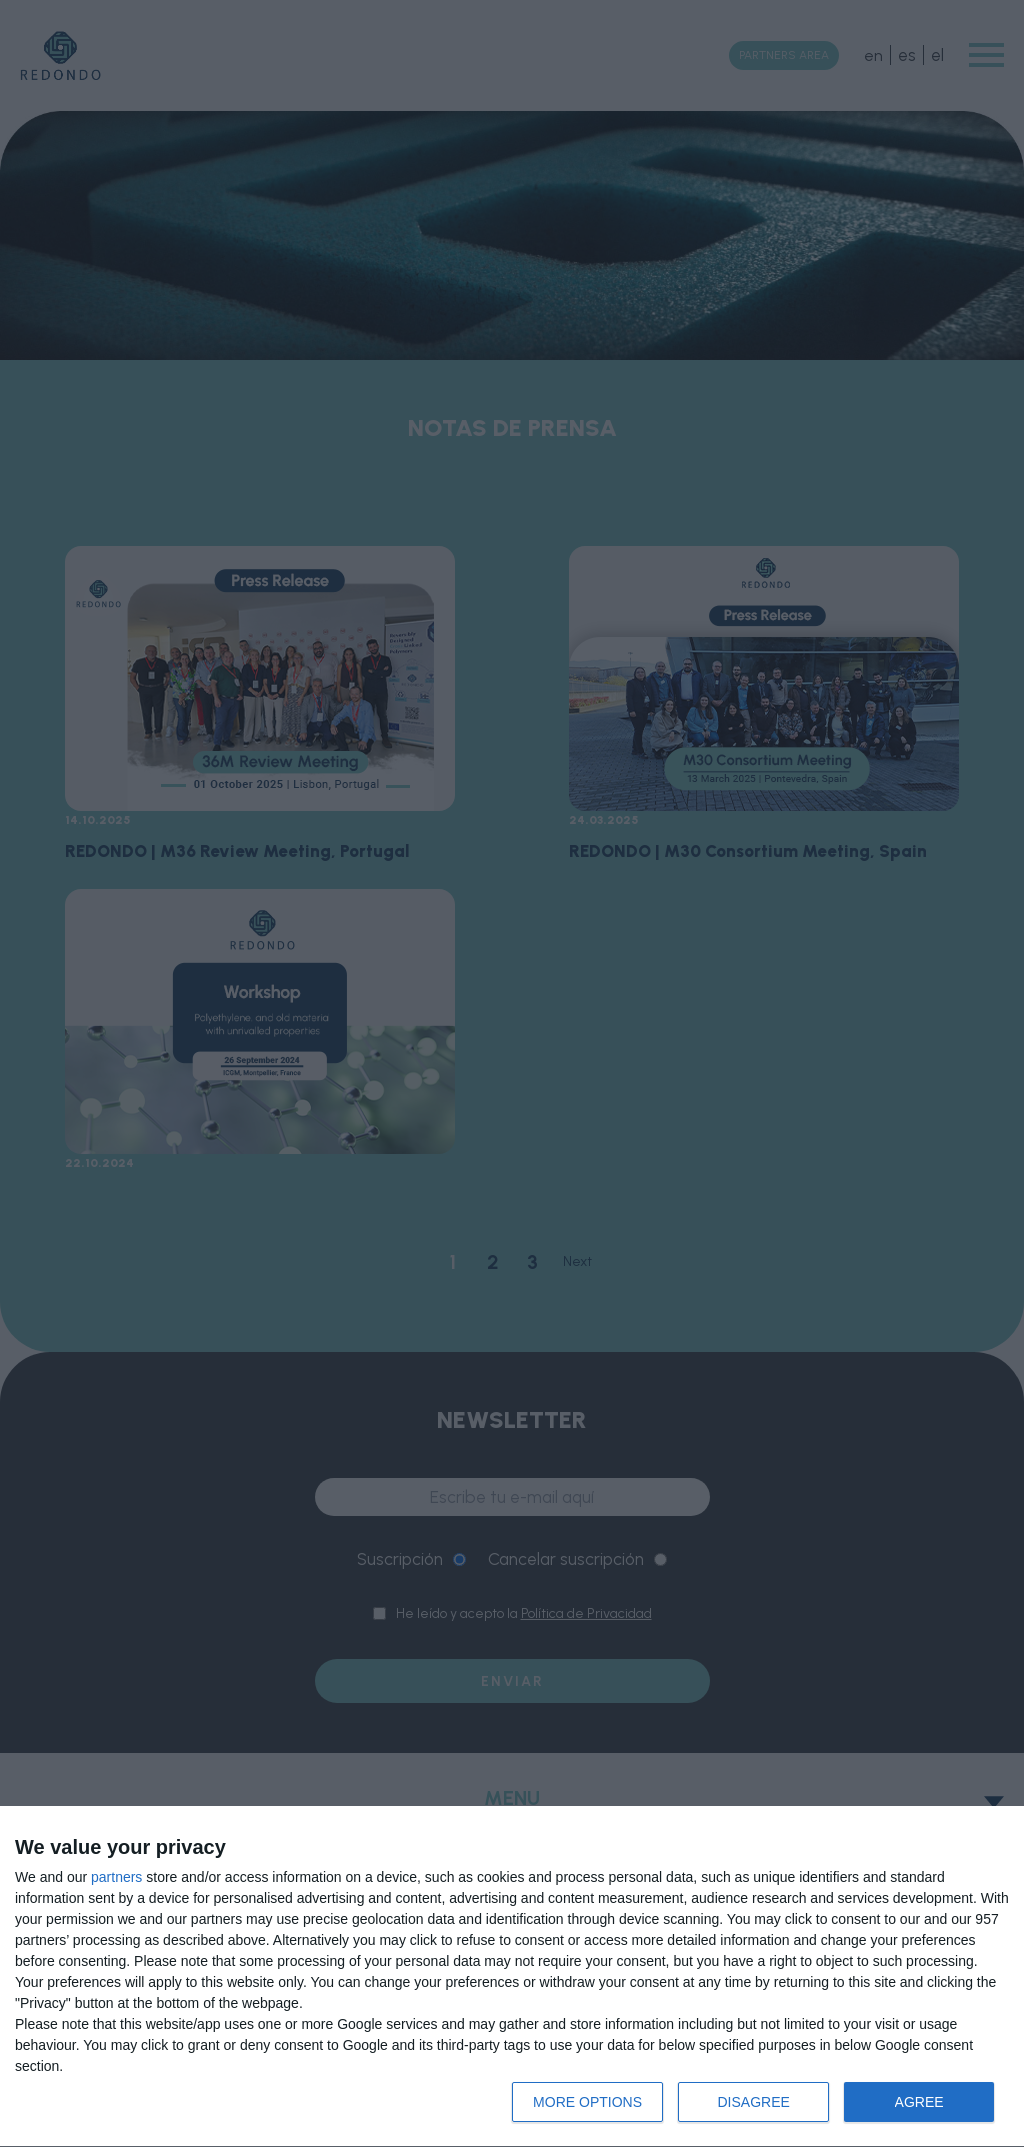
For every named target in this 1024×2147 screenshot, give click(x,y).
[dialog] (512, 1977)
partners (116, 1877)
